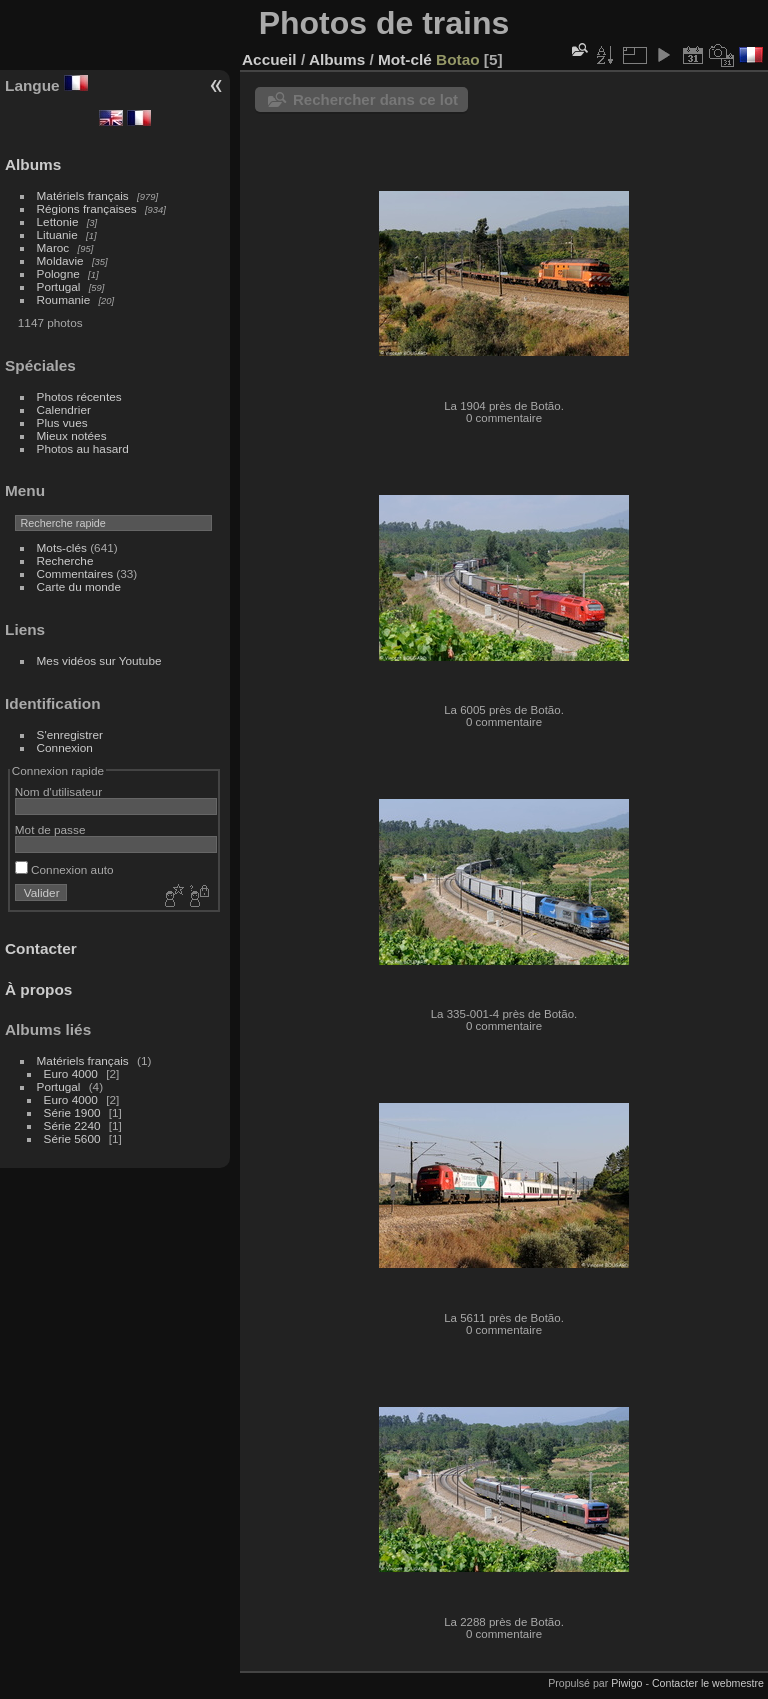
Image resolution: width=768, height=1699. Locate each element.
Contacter (41, 948)
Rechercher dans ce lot (375, 99)
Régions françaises (87, 208)
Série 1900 (72, 1112)
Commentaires (75, 573)
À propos (38, 989)
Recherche (65, 560)
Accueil (269, 59)
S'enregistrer (70, 734)
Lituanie (57, 234)
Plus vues (62, 422)
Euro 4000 (71, 1073)
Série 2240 (72, 1125)
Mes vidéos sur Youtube (99, 660)
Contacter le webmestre (708, 1683)
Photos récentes (79, 396)
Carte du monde (79, 586)
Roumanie (64, 299)
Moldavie (60, 260)
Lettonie (58, 221)
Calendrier (64, 409)
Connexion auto (64, 869)
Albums (33, 164)
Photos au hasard (83, 448)
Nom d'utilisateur (58, 791)
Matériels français (83, 195)
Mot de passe (50, 829)
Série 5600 (72, 1138)
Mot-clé (405, 59)
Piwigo (626, 1683)
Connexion (65, 747)
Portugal (59, 286)
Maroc (53, 247)
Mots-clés (62, 547)
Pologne (58, 273)
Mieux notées (72, 435)
